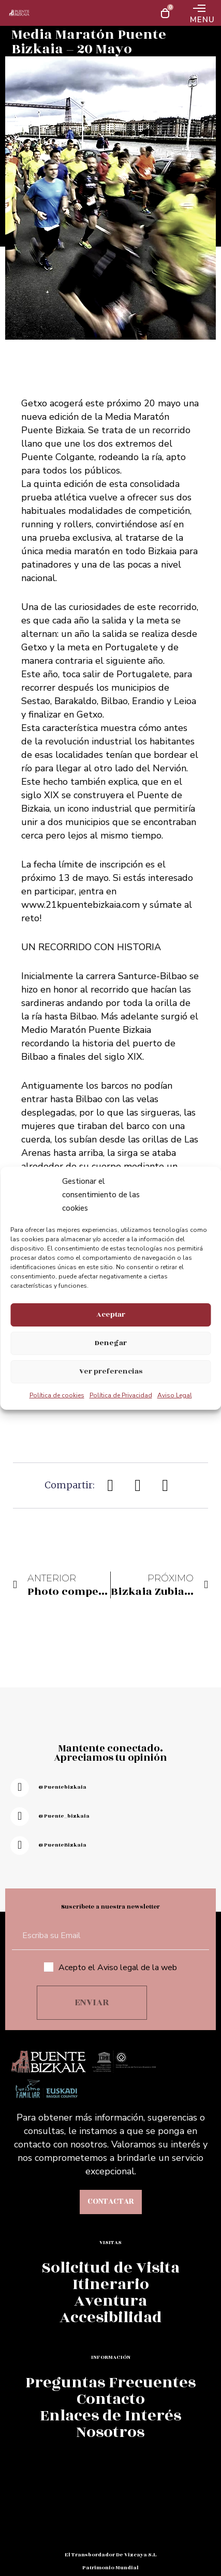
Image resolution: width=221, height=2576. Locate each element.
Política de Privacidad (121, 1395)
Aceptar (110, 1314)
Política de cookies (57, 1395)
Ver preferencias (110, 1371)
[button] (111, 1485)
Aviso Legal (174, 1395)
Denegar (111, 1342)
